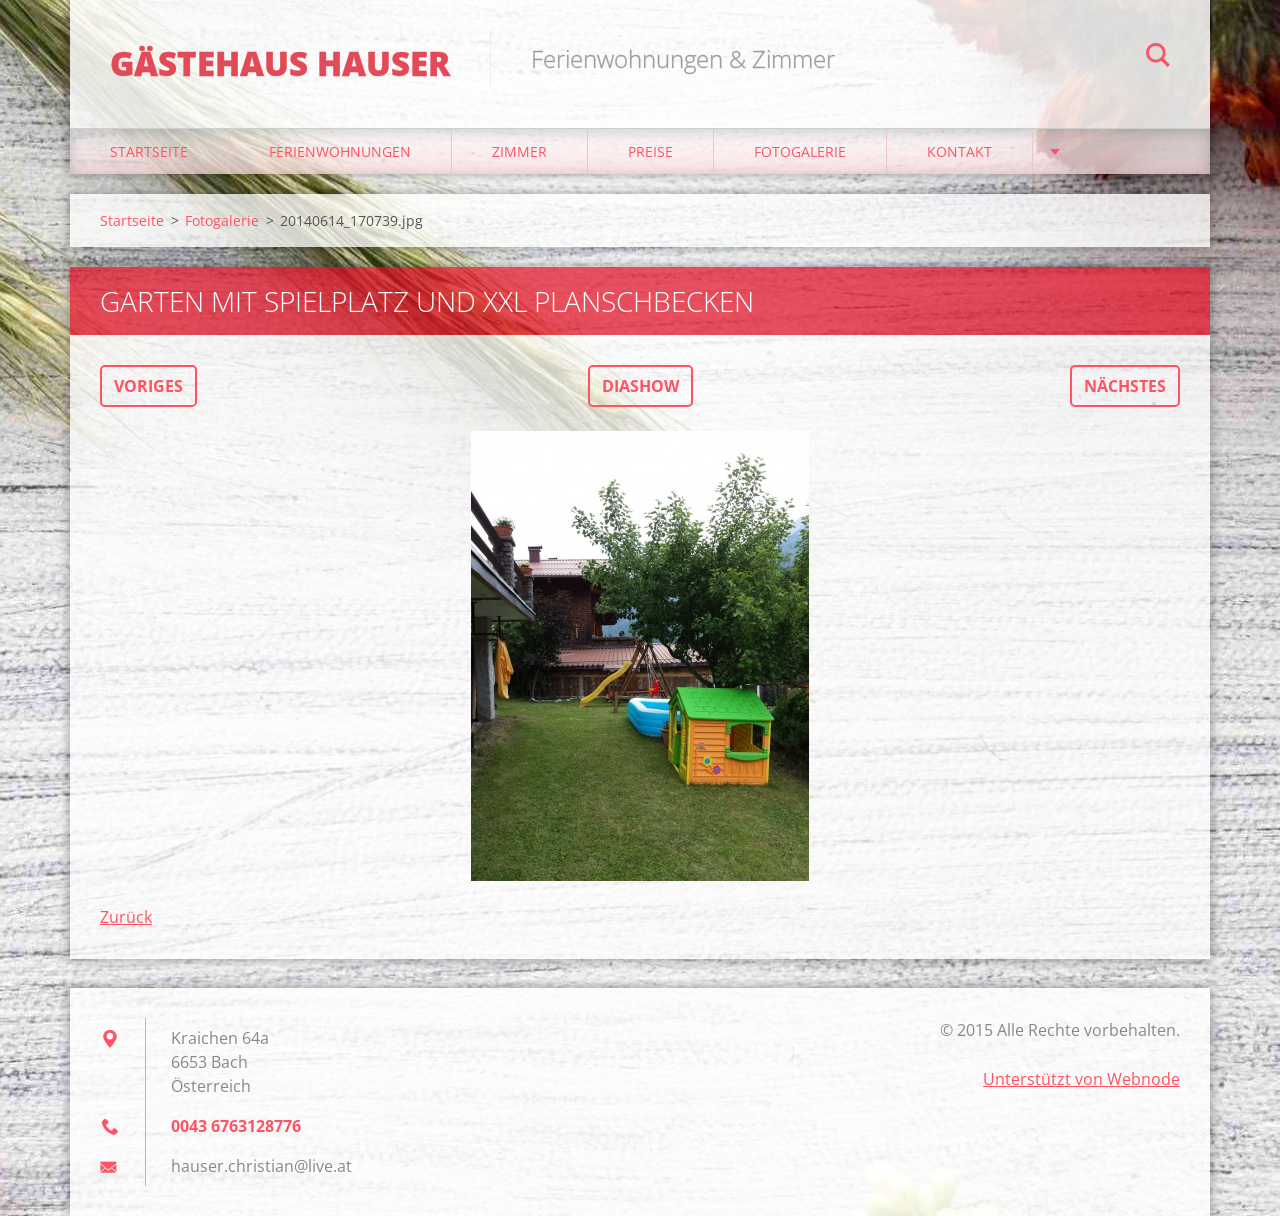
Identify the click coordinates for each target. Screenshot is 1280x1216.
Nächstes (1125, 386)
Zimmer (519, 151)
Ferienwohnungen (340, 151)
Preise (650, 151)
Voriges (148, 386)
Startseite (149, 151)
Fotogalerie (800, 151)
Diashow (640, 386)
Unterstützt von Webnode (1081, 1079)
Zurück (126, 917)
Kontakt (959, 151)
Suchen (1158, 58)
